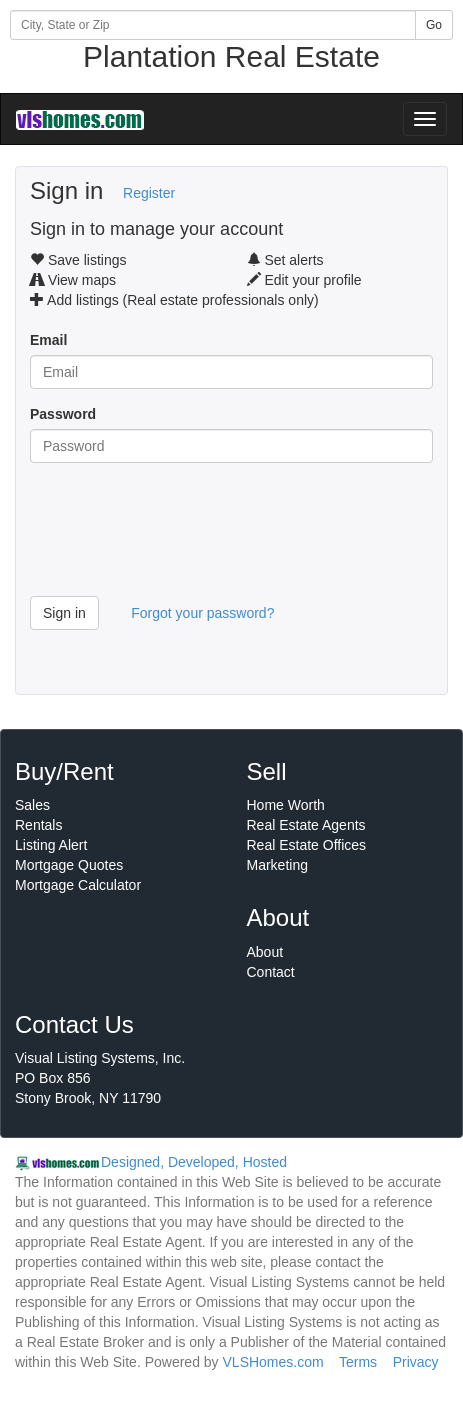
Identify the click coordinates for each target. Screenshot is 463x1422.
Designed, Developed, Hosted (194, 1162)
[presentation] (182, 537)
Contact (271, 972)
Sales (32, 805)
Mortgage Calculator (78, 885)
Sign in (64, 613)
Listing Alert (51, 845)
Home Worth (286, 805)
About (265, 952)
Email (48, 340)
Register (149, 193)
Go (434, 25)
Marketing (277, 865)
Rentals (38, 825)
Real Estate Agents (306, 825)
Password (63, 414)
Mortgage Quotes (69, 865)
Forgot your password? (202, 613)
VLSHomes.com (273, 1362)
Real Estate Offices (307, 845)
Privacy (416, 1362)
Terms (358, 1362)
